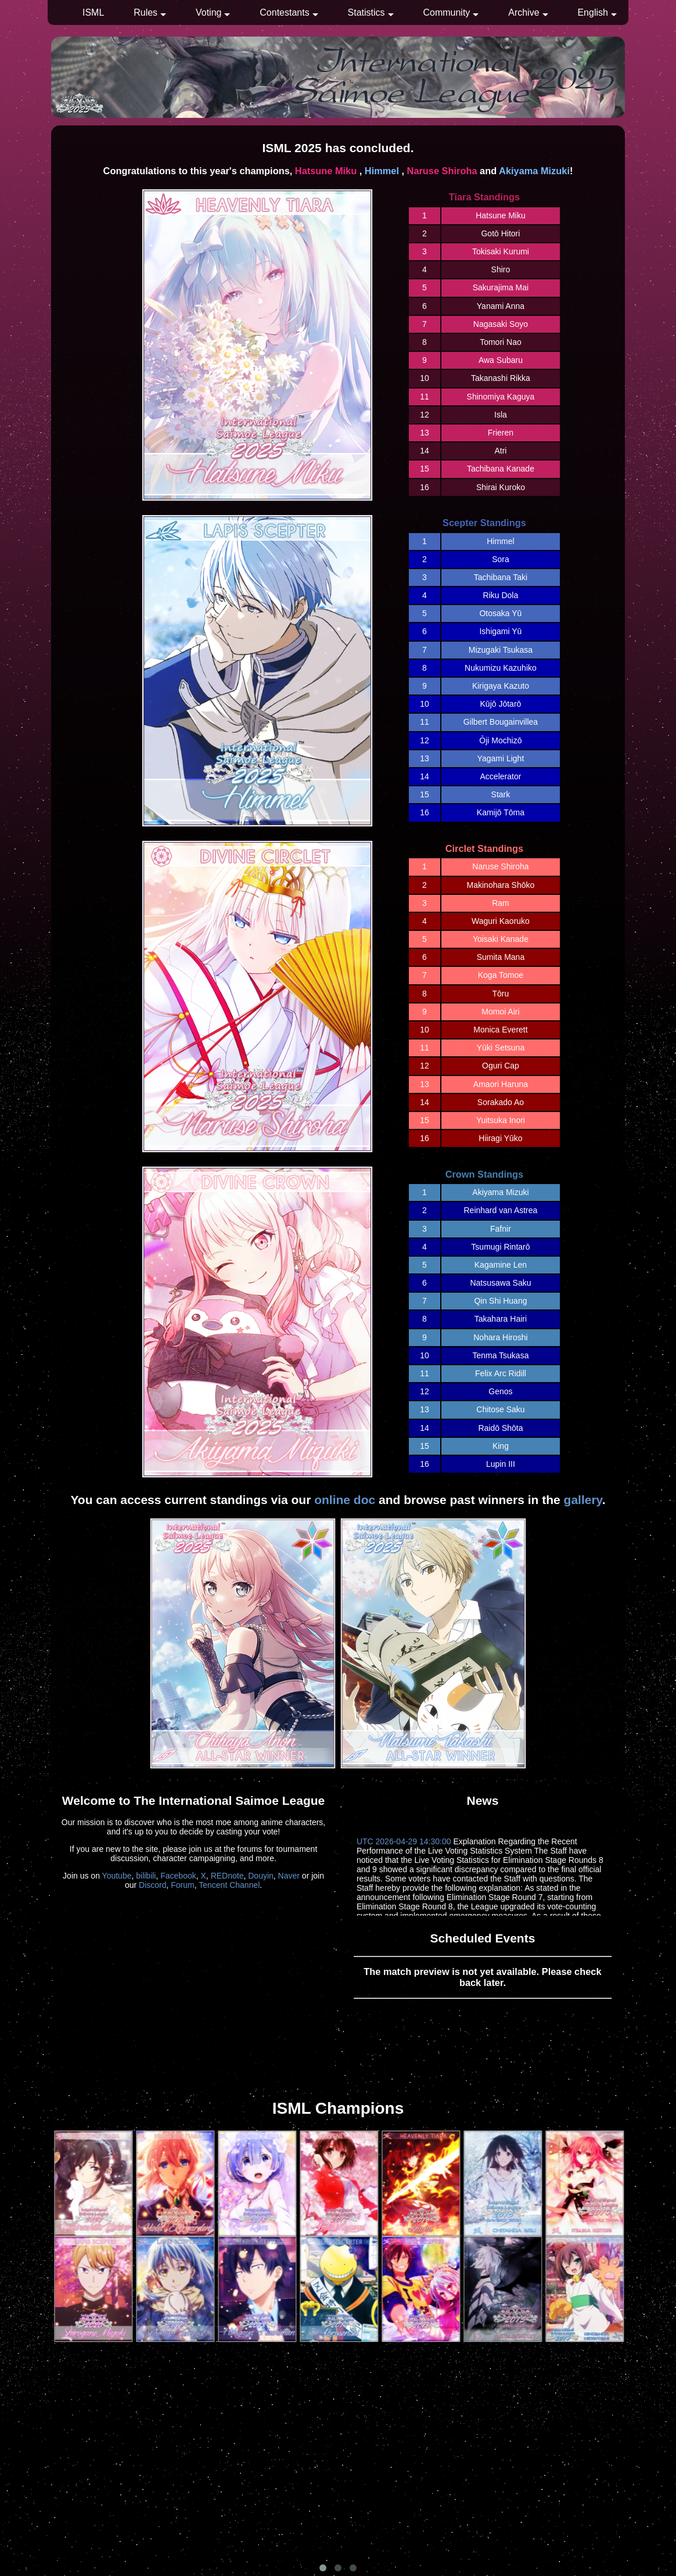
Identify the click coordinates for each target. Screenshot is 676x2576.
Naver (289, 1875)
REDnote (227, 1875)
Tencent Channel (229, 1885)
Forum (182, 1885)
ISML (93, 12)
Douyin (261, 1875)
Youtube (117, 1875)
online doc (344, 1499)
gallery (583, 1499)
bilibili (146, 1875)
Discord (152, 1885)
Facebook (178, 1875)
